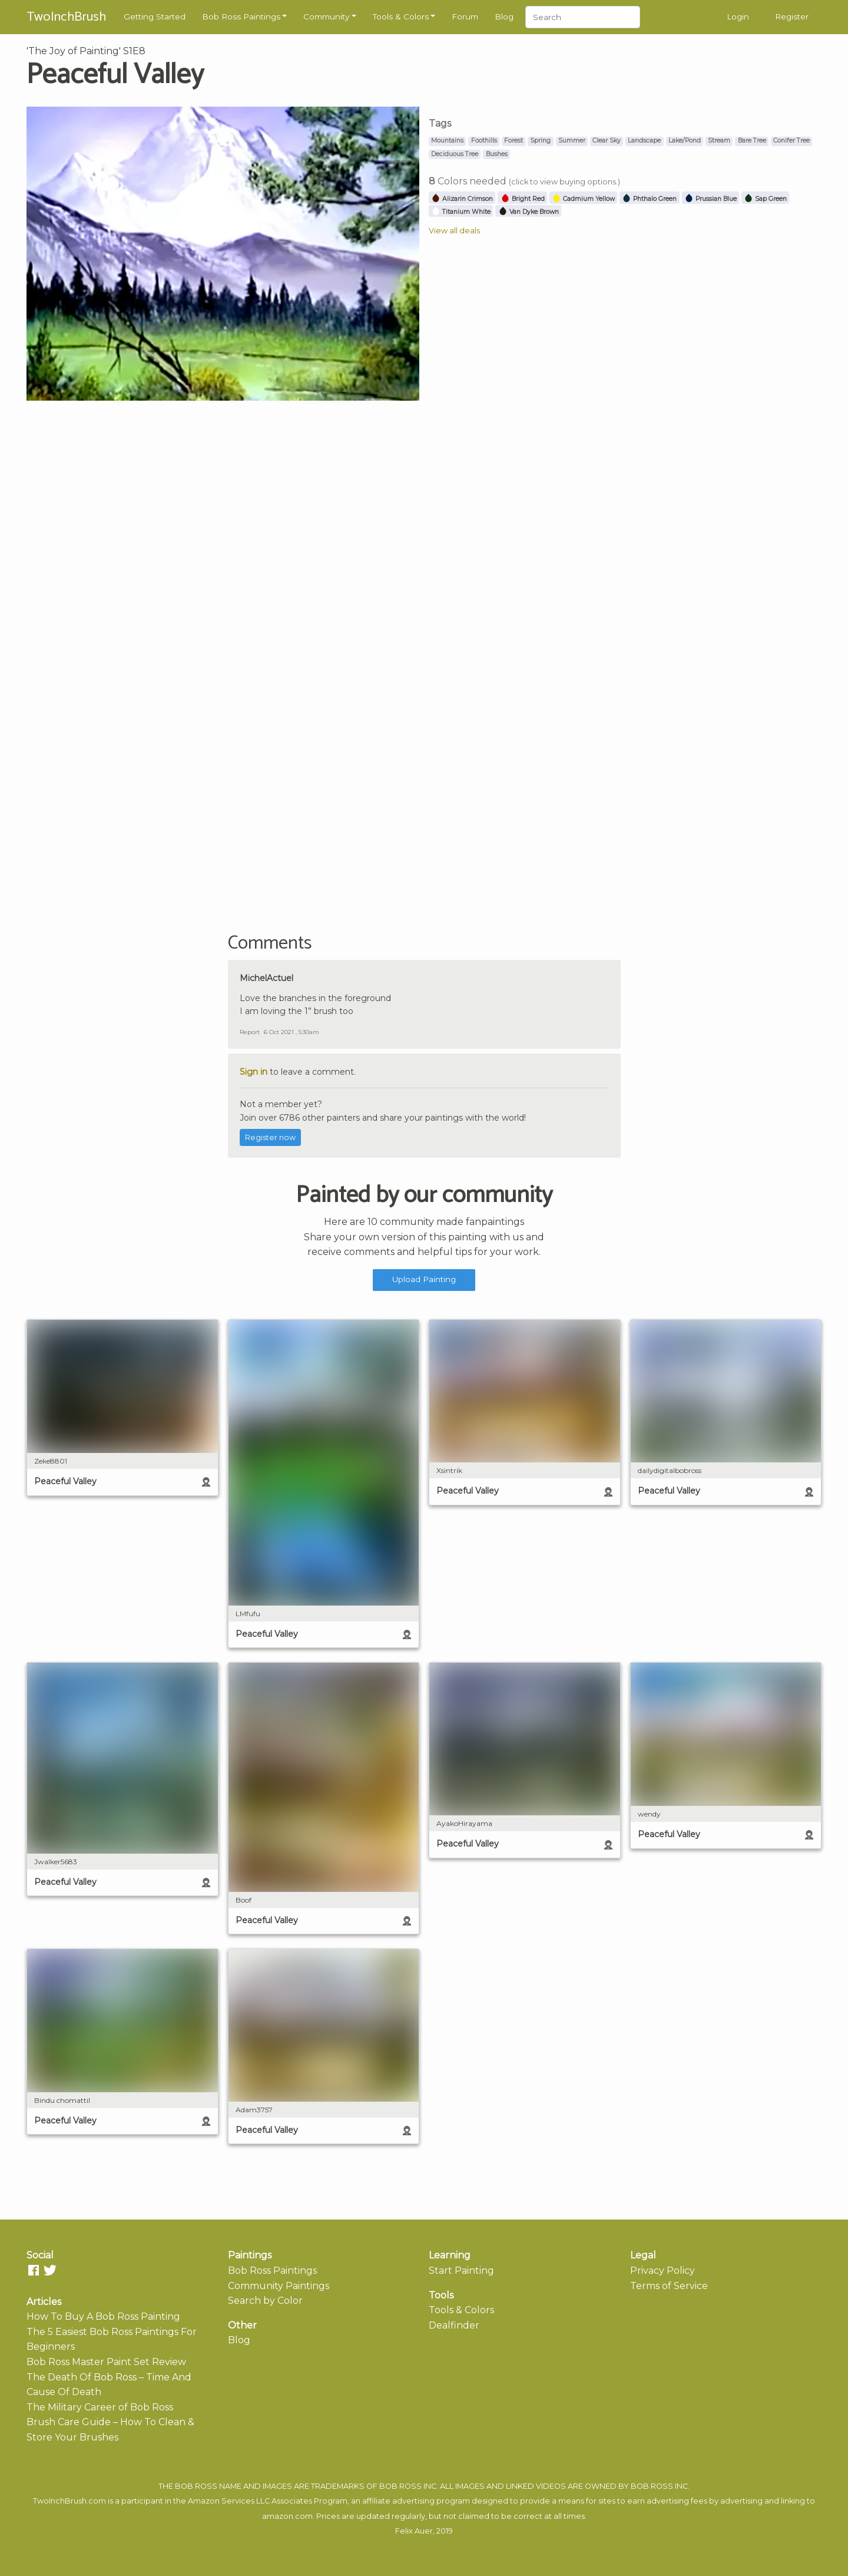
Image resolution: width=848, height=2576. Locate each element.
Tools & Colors (401, 16)
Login (738, 16)
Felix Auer (414, 2531)
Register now (270, 1137)
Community (326, 16)
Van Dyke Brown (528, 212)
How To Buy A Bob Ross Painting (103, 2316)
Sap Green (765, 199)
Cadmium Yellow (583, 199)
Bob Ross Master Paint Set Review (106, 2361)
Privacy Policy (662, 2270)
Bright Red (523, 199)
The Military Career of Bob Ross (99, 2407)
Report (250, 1032)
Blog (504, 16)
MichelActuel (266, 978)
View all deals (454, 230)
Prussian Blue (710, 199)
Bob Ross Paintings (241, 16)
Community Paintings (278, 2285)
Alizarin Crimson (462, 199)
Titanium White (461, 212)
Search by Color (265, 2300)
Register (792, 16)
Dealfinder (454, 2325)
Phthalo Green (649, 199)
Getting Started (155, 16)
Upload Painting (424, 1279)
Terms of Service (669, 2285)
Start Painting (461, 2270)
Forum (465, 16)
